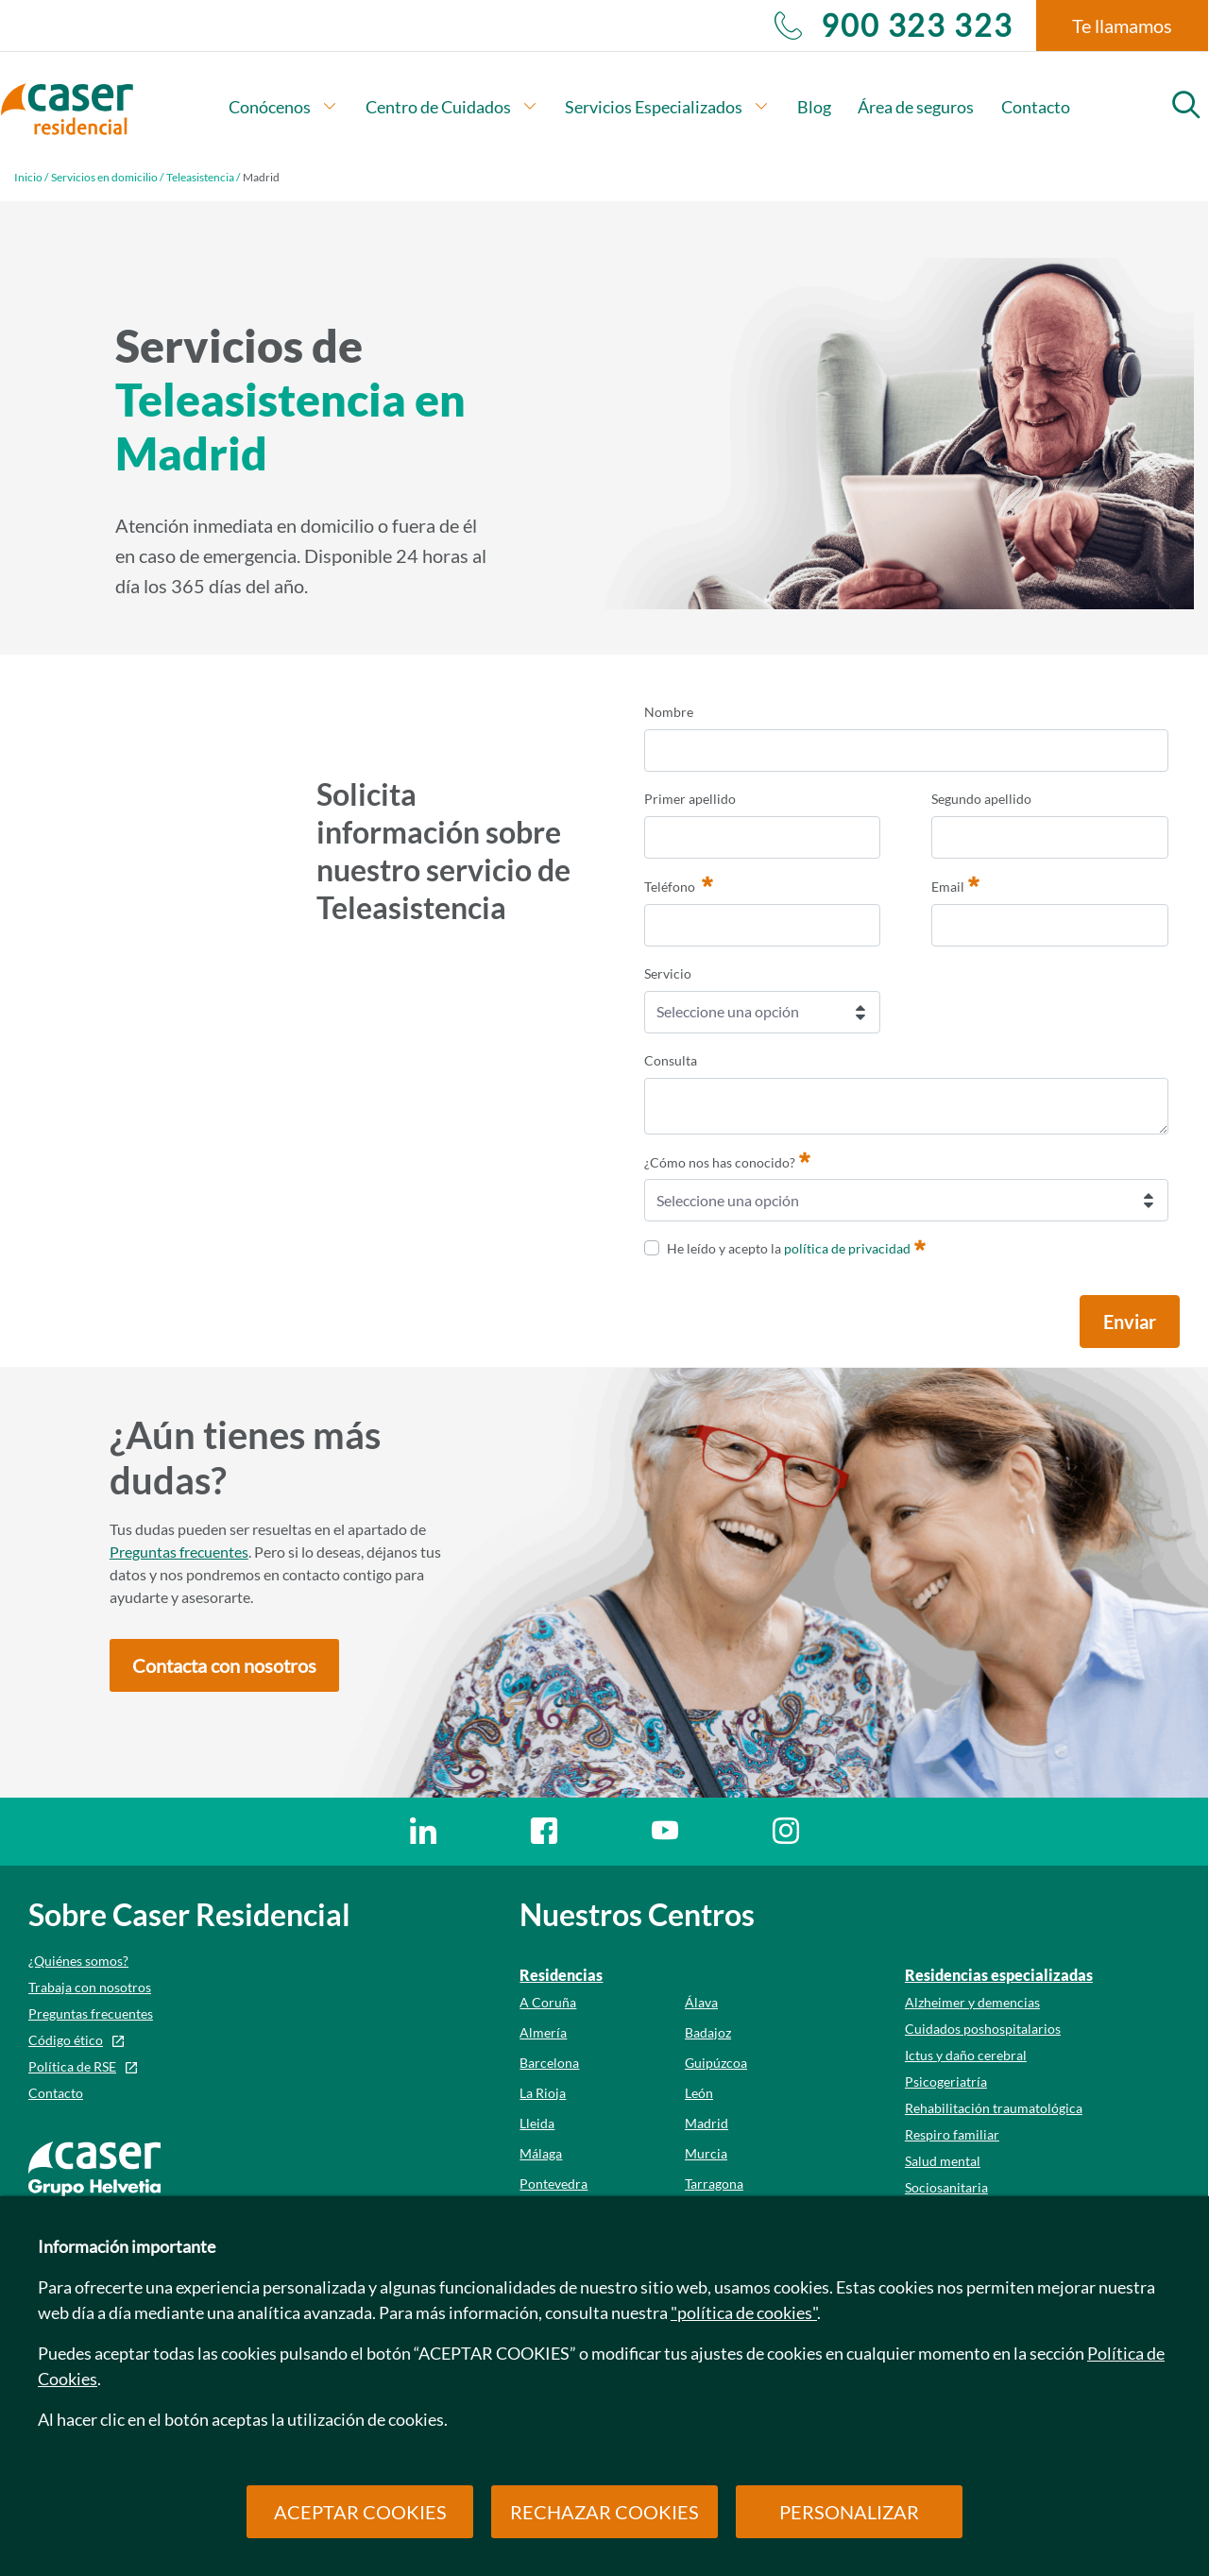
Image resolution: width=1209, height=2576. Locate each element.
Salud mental (942, 2161)
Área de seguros (916, 106)
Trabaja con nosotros (89, 1987)
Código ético (65, 2040)
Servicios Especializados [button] (667, 106)
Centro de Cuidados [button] (452, 106)
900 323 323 (893, 25)
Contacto (1035, 106)
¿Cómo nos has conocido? (727, 1160)
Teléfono (678, 884)
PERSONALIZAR (849, 2511)
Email (955, 884)
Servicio (667, 973)
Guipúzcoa (716, 2063)
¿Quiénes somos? (78, 1961)
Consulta (670, 1060)
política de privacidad (847, 1248)
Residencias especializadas (999, 1975)
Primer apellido (690, 799)
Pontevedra (553, 2183)
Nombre (668, 712)
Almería (543, 2032)
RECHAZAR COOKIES (604, 2511)
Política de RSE (72, 2066)
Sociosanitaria (946, 2187)
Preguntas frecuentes (179, 1552)
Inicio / (31, 177)
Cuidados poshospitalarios (983, 2029)
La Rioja (542, 2093)
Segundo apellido (981, 799)
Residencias (561, 1975)
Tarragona (714, 2183)
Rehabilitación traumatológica (993, 2108)
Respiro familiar (952, 2134)
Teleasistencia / (203, 177)
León (699, 2093)
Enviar (1129, 1321)
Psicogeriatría (946, 2081)
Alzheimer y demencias (972, 2002)
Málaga (540, 2153)
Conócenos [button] (283, 106)
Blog (814, 106)
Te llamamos (1122, 25)
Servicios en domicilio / (107, 177)
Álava (701, 2002)
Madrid (706, 2123)
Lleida (536, 2123)
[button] (224, 1665)
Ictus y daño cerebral (966, 2055)
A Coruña (547, 2002)
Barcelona (549, 2063)
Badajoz (708, 2032)
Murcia (706, 2153)
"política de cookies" (744, 2312)
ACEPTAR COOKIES (360, 2511)
